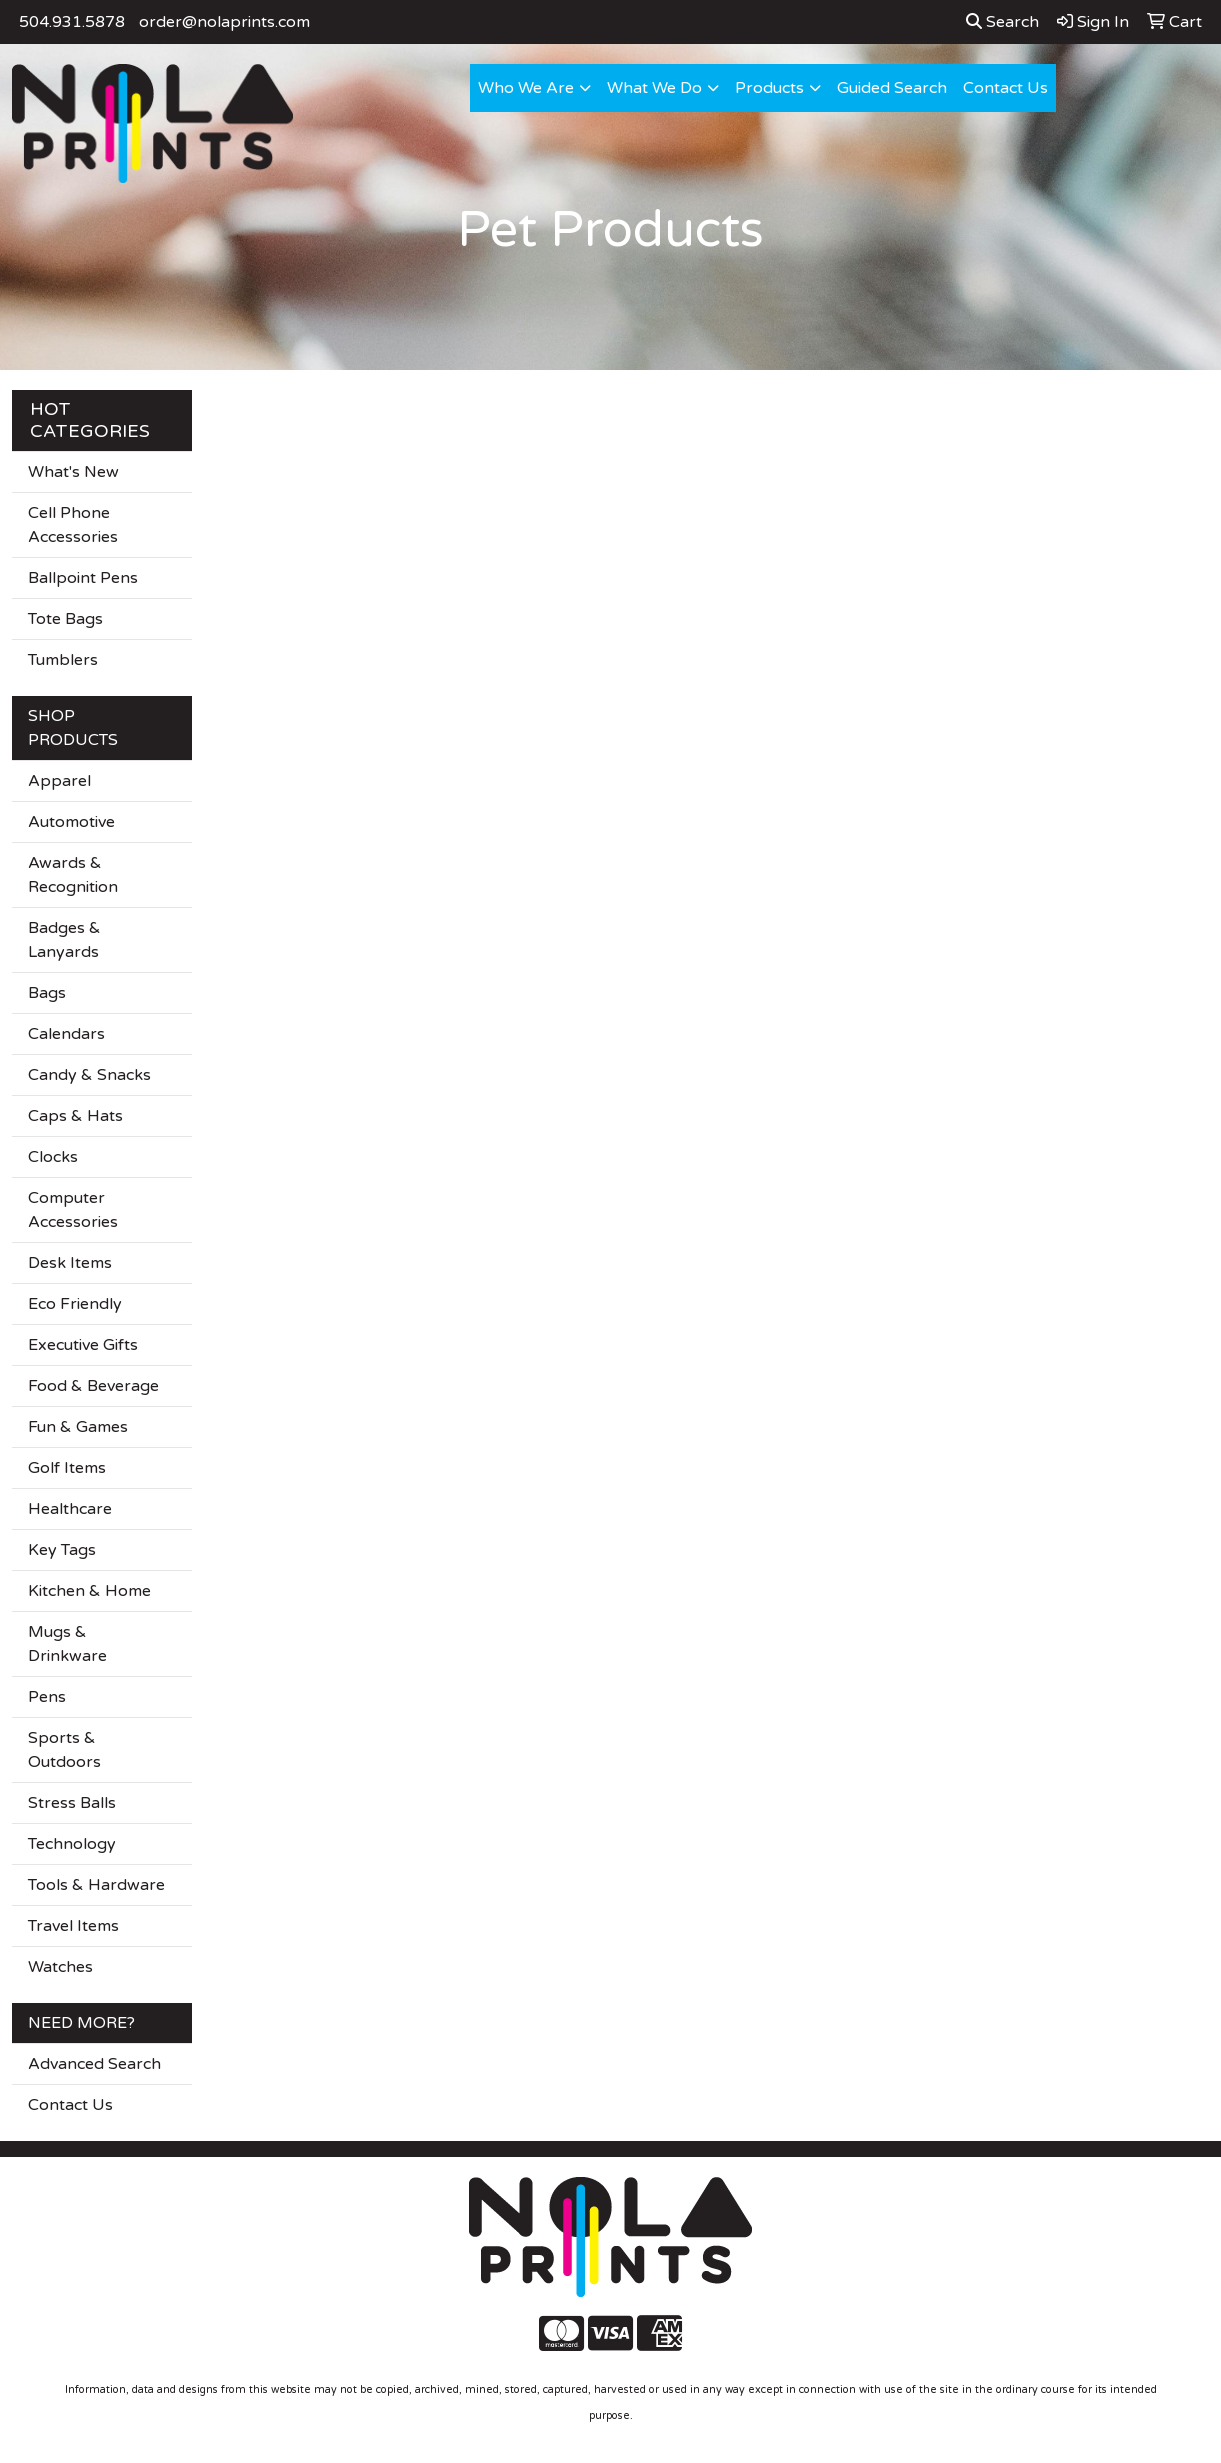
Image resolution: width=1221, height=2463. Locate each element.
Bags (47, 993)
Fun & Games (78, 1427)
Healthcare (70, 1509)
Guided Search (892, 88)
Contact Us (1005, 88)
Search (1002, 22)
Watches (60, 1967)
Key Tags (62, 1550)
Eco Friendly (75, 1304)
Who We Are (526, 88)
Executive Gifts (83, 1345)
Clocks (53, 1157)
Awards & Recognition (73, 875)
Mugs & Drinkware (67, 1644)
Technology (72, 1844)
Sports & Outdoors (64, 1750)
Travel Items (73, 1926)
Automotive (71, 822)
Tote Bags (65, 619)
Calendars (66, 1034)
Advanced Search (94, 2064)
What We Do (654, 88)
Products (769, 88)
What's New (73, 472)
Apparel (59, 781)
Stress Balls (72, 1803)
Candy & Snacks (89, 1075)
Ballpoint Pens (83, 578)
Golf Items (67, 1468)
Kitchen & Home (89, 1591)
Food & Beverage (93, 1386)
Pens (47, 1697)
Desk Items (70, 1263)
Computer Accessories (73, 1210)
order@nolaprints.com (224, 22)
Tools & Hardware (96, 1885)
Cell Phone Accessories (73, 525)
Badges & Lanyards (64, 940)
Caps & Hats (75, 1116)
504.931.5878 (72, 22)
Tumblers (63, 660)
